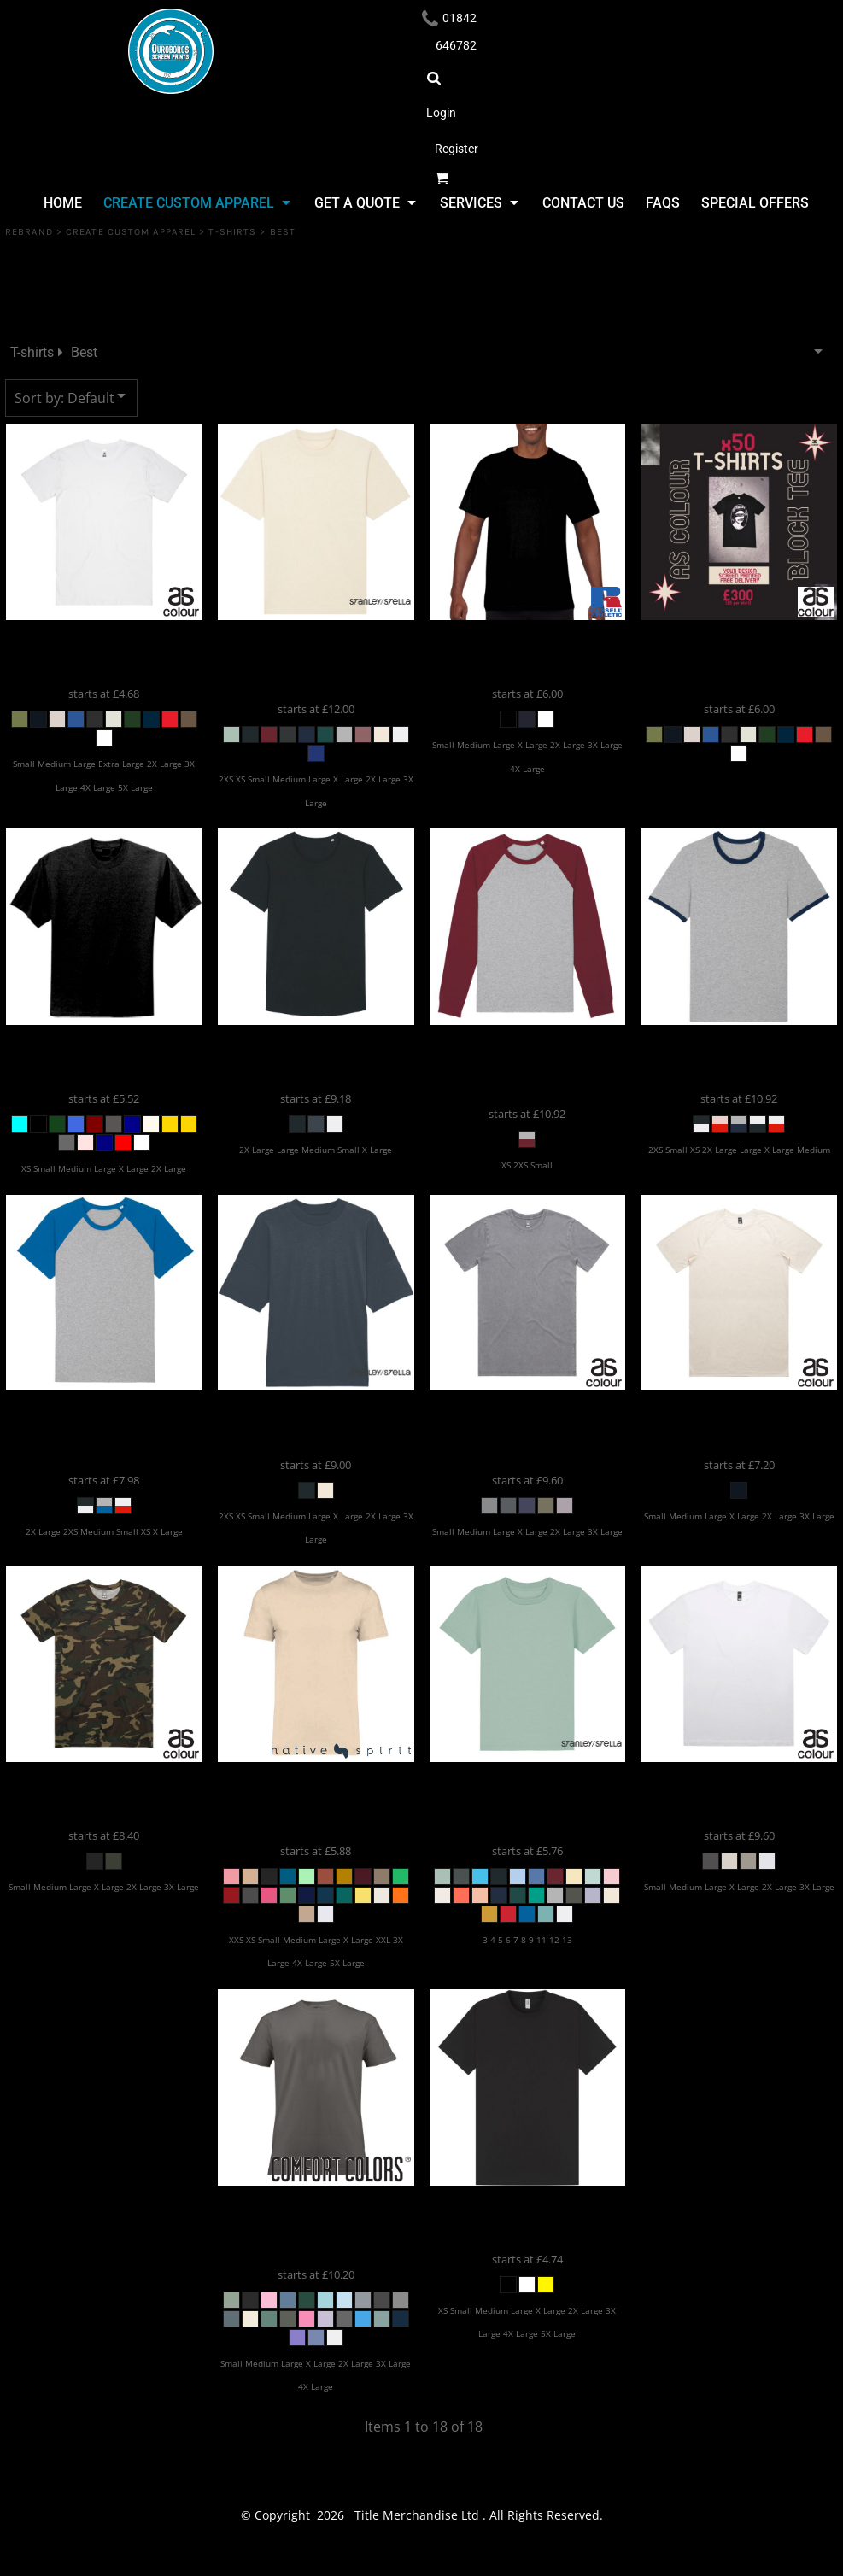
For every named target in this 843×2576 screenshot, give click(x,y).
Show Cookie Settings (421, 2559)
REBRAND (29, 231)
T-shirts (232, 231)
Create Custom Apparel (131, 231)
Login (441, 113)
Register (456, 148)
